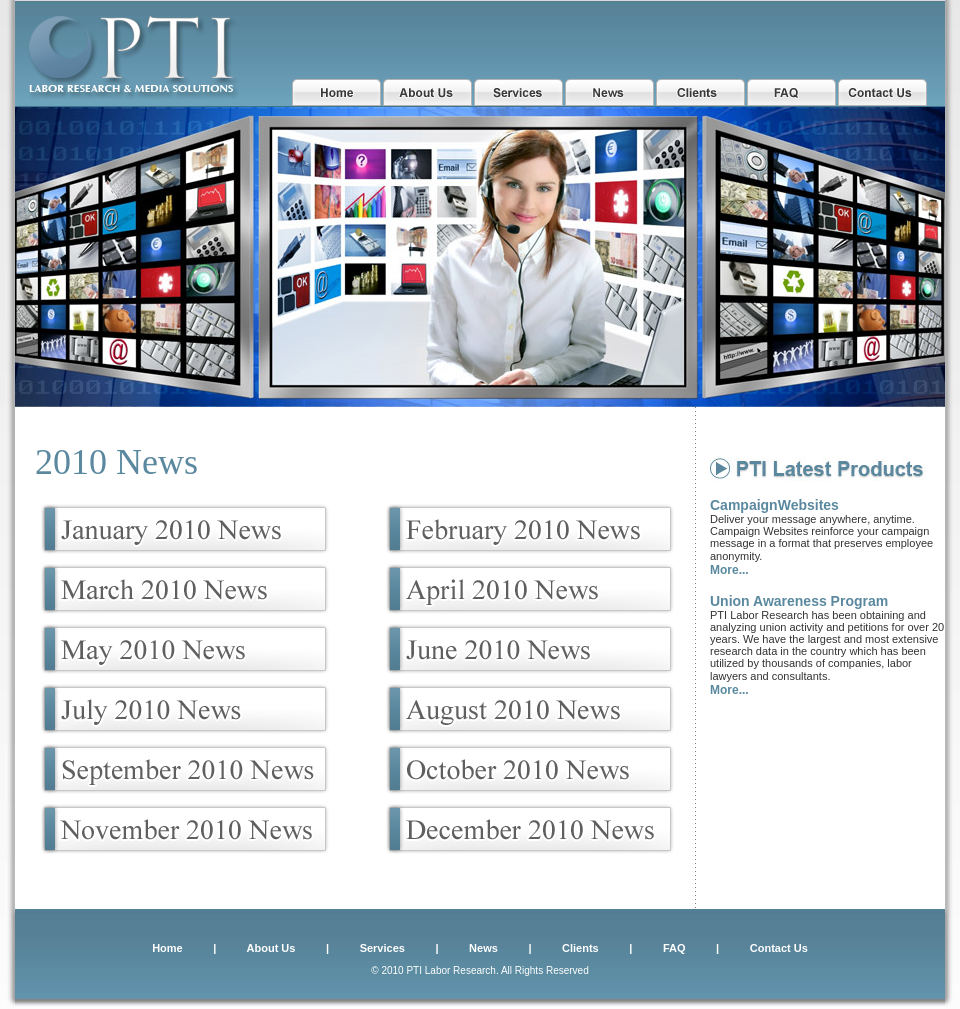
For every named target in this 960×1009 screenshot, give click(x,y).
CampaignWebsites (774, 505)
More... (729, 570)
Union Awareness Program (799, 601)
